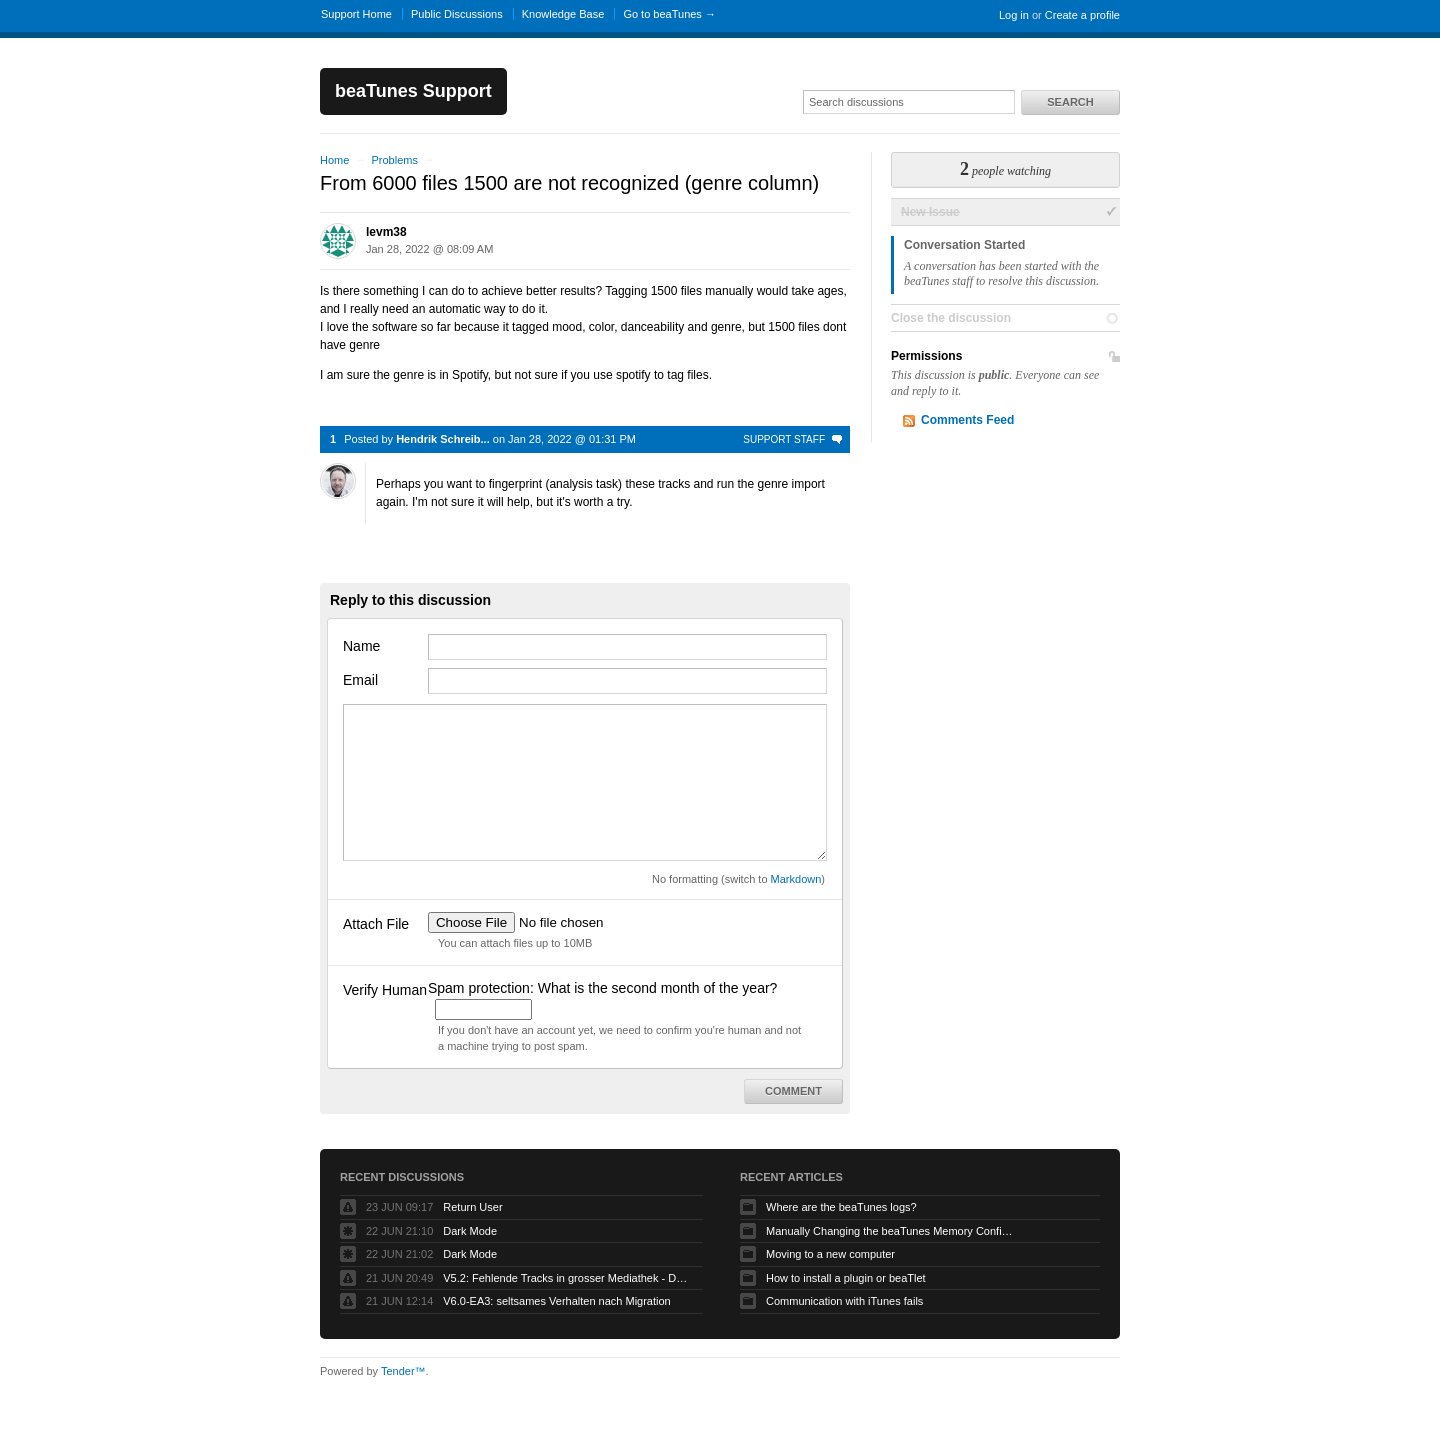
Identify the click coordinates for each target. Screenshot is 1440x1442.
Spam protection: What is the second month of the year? (602, 988)
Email (360, 680)
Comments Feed (967, 420)
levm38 (386, 232)
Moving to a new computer (830, 1254)
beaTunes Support (413, 91)
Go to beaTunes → (669, 14)
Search (1070, 102)
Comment (793, 1091)
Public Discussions (457, 14)
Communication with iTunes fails (844, 1301)
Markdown (796, 879)
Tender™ (403, 1371)
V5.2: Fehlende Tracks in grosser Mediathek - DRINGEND (568, 1278)
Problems (394, 160)
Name (361, 646)
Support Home (356, 14)
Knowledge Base (563, 14)
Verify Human (385, 990)
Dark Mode (470, 1231)
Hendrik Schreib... (443, 439)
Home (334, 160)
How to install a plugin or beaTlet (846, 1278)
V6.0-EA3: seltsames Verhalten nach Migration (556, 1301)
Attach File (376, 924)
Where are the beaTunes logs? (841, 1207)
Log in (1014, 15)
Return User (472, 1207)
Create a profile (1082, 15)
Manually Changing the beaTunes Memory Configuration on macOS (891, 1231)
